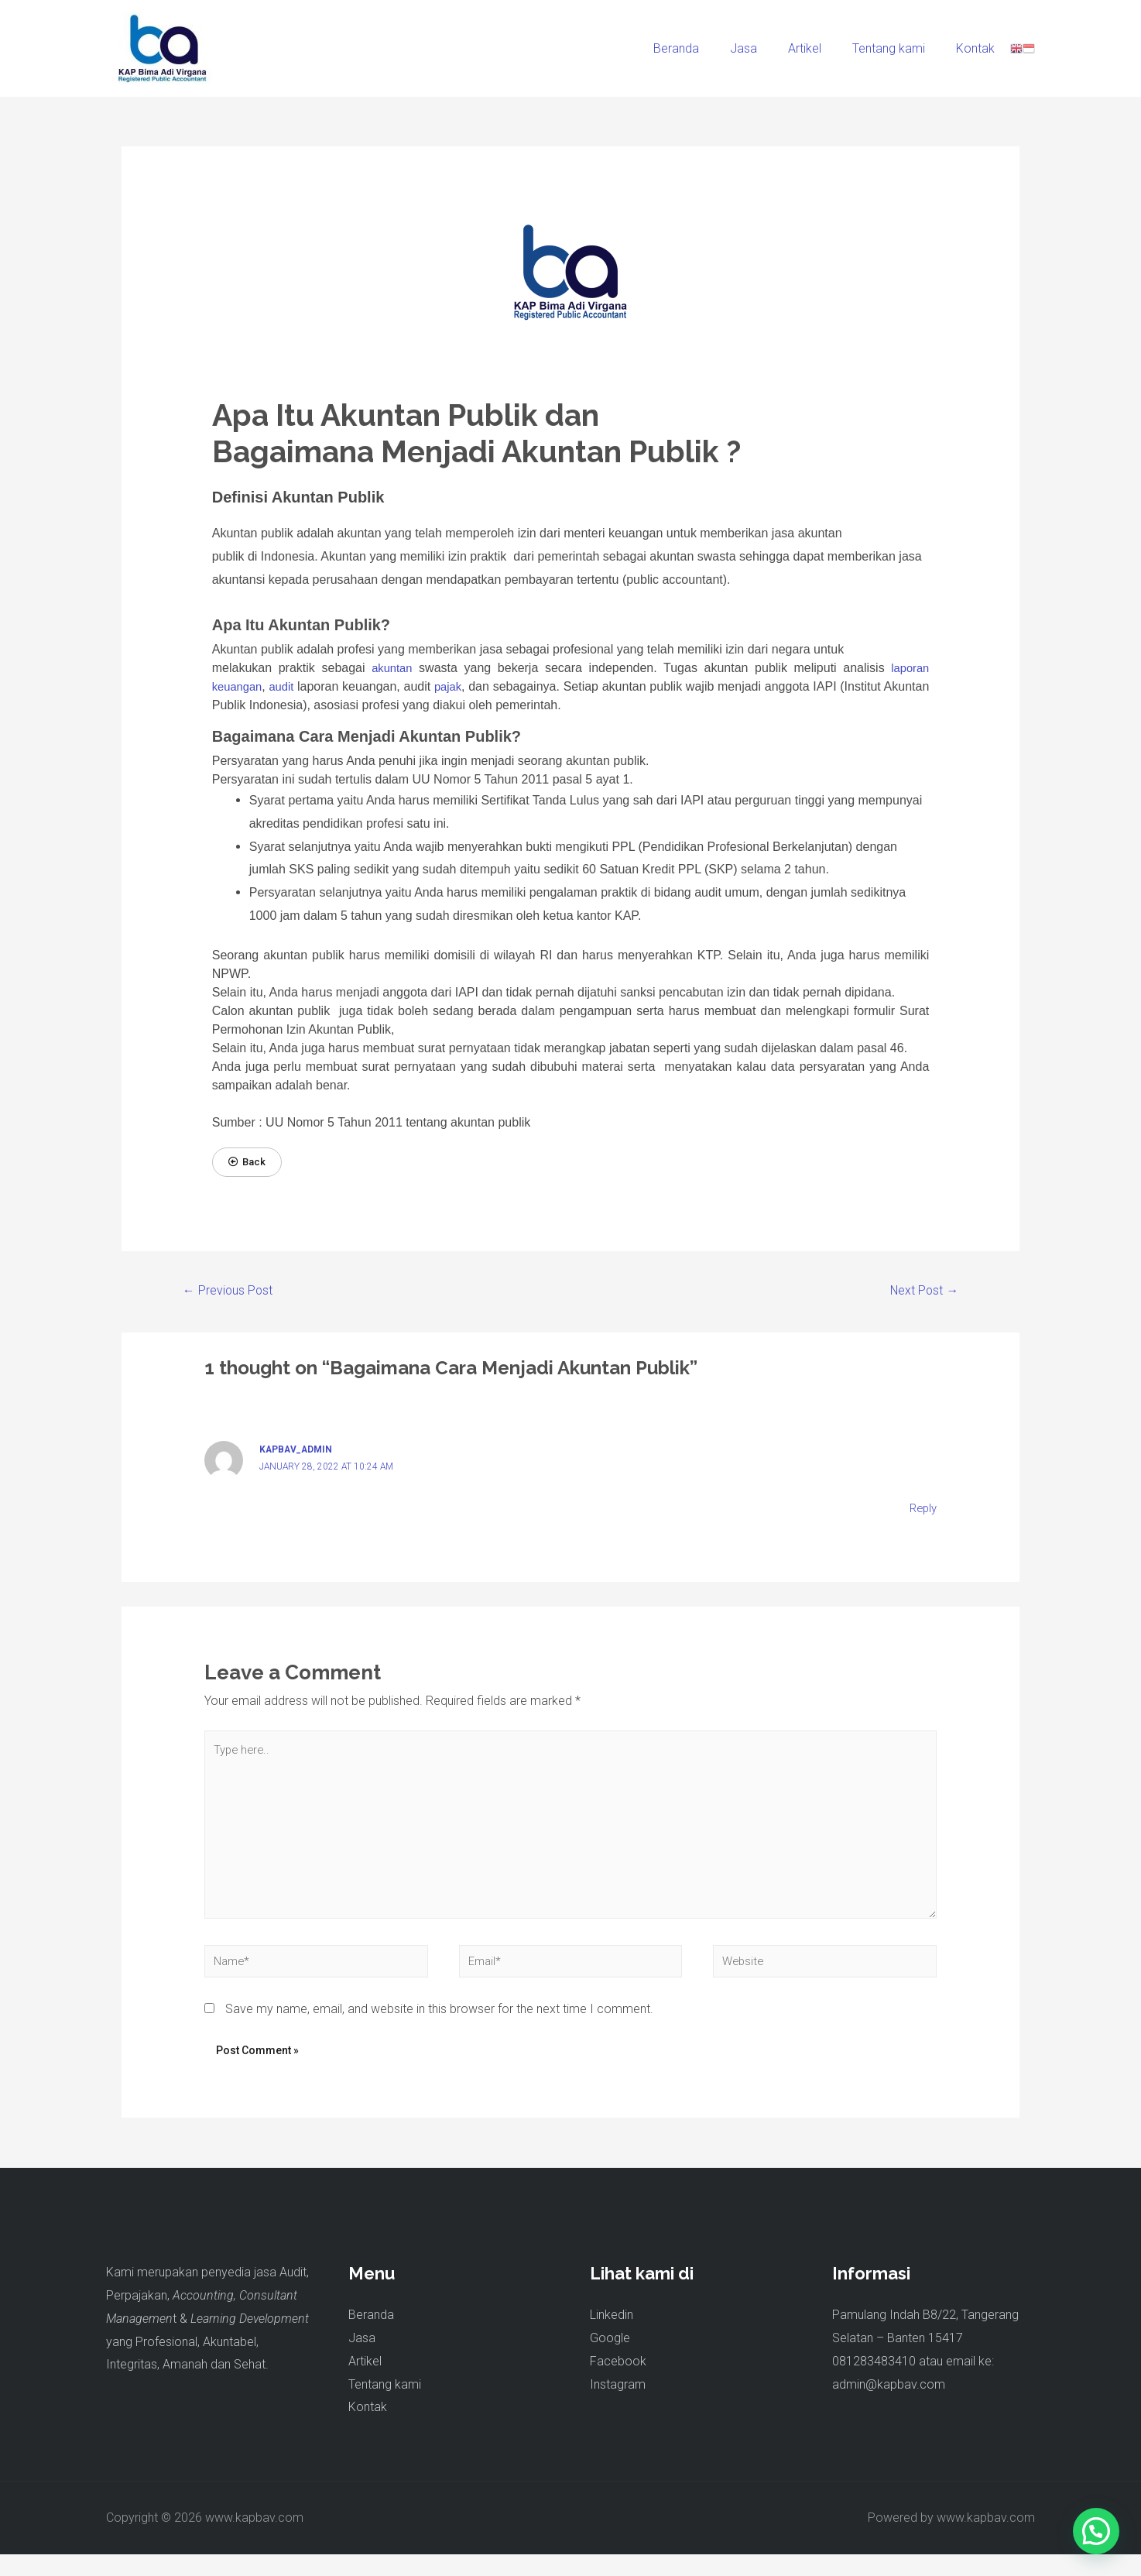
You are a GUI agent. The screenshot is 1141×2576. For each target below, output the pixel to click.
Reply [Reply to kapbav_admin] (921, 1511)
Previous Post (232, 1292)
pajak (468, 686)
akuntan (392, 667)
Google (610, 2359)
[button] (248, 1162)
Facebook (618, 2382)
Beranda (704, 48)
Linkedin (611, 2336)
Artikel (820, 48)
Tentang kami (898, 48)
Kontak (978, 48)
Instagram (618, 2405)
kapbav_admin (299, 1453)
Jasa (765, 48)
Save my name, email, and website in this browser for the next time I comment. (439, 2030)
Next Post (919, 1292)
